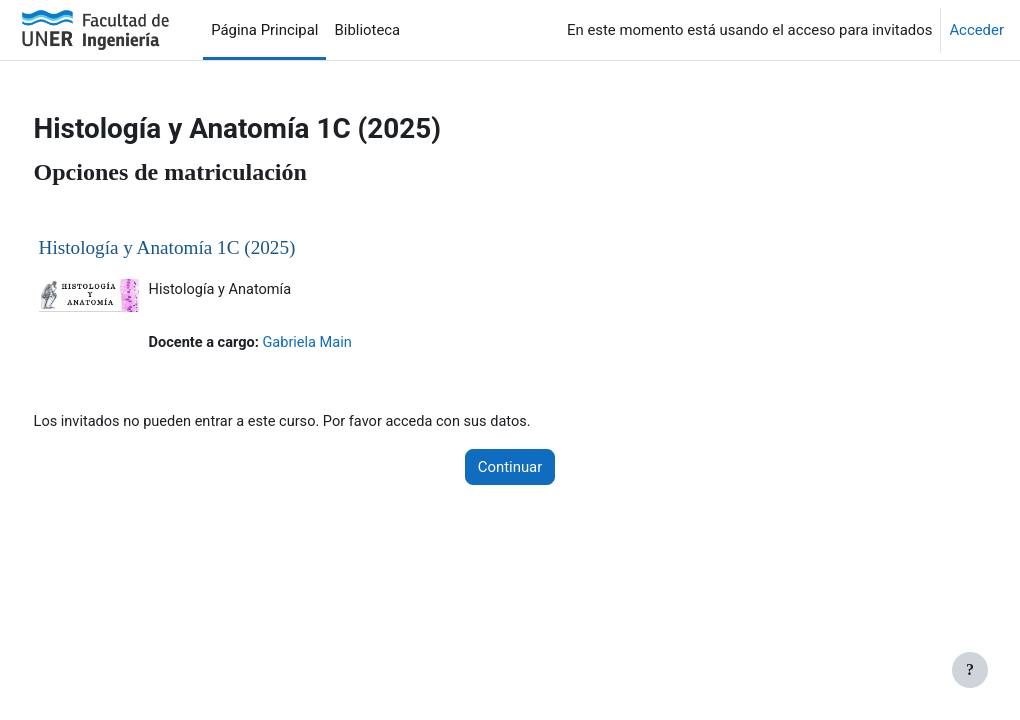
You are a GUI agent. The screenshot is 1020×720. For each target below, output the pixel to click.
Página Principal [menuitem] (264, 30)
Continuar (510, 468)
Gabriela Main (349, 344)
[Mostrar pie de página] (970, 670)
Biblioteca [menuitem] (367, 30)
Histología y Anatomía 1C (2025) (204, 247)
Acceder (976, 30)
